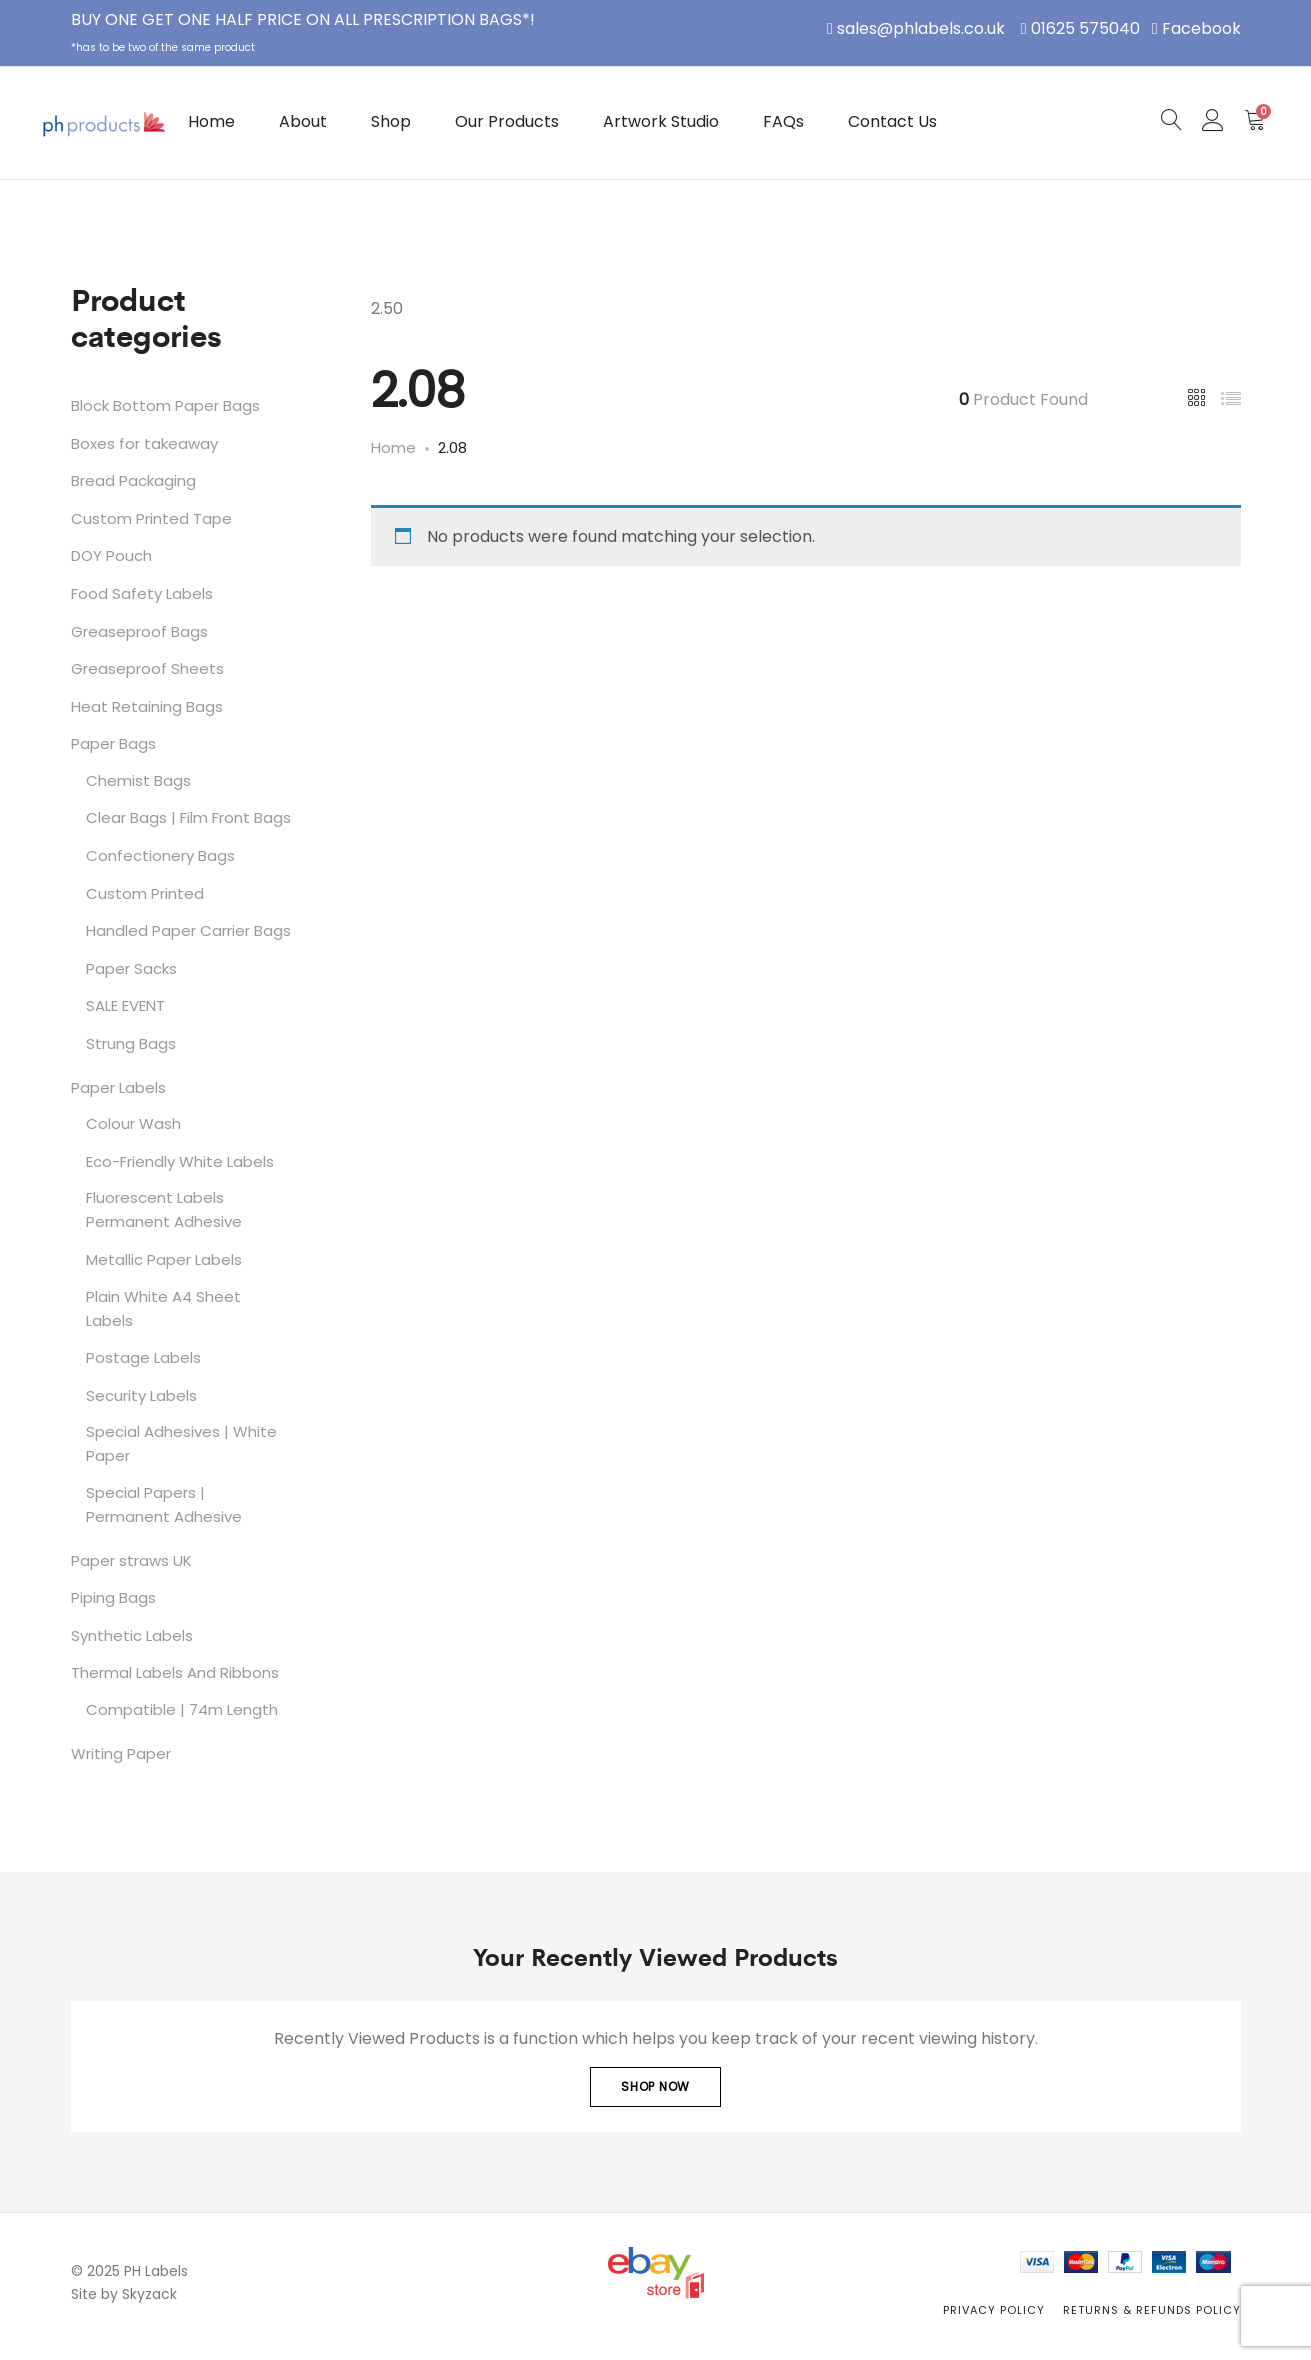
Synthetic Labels (132, 1635)
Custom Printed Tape (151, 518)
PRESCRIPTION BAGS (442, 19)
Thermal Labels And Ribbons (175, 1672)
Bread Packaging (133, 480)
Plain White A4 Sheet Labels (163, 1308)
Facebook (1201, 28)
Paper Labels (118, 1087)
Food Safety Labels (142, 593)
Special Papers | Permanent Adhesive (164, 1504)
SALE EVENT (125, 1005)
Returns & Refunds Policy (1152, 2310)
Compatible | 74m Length (182, 1709)
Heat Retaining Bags (147, 706)
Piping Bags (113, 1597)
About (303, 121)
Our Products (507, 121)
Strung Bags (131, 1043)
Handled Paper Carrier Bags (188, 930)
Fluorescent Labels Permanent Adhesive (164, 1209)
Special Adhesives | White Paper (181, 1443)
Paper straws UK (131, 1560)
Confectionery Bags (160, 855)
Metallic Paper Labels (164, 1259)
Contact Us (892, 121)
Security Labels (141, 1395)
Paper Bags (113, 743)
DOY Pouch (111, 555)
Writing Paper (121, 1753)
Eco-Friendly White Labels (180, 1161)
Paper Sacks (131, 968)
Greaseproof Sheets (147, 668)
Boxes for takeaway (144, 443)
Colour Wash (133, 1123)
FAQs (783, 121)
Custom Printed (145, 893)
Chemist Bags (138, 780)
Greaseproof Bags (139, 631)
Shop (391, 121)
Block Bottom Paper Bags (165, 405)
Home (211, 121)
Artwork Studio (661, 121)
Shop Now (655, 2086)
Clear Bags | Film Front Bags (188, 817)
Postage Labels (143, 1357)
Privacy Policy (994, 2310)
